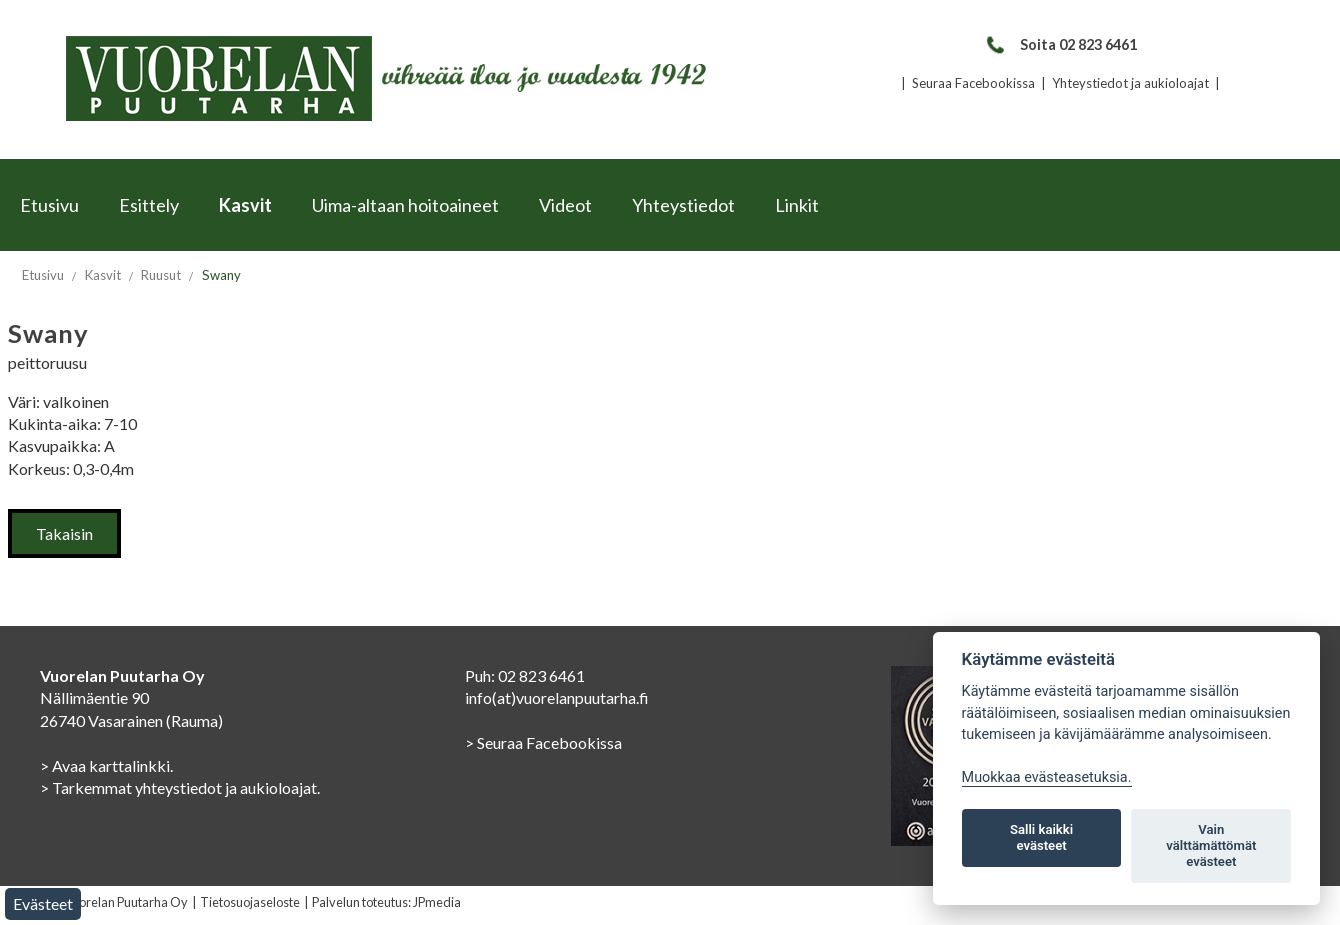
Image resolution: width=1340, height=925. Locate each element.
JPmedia (437, 902)
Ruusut (161, 275)
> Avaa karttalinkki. (106, 765)
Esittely (149, 205)
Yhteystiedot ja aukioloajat (1130, 83)
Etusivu (49, 205)
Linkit (797, 205)
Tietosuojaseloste (250, 902)
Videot (565, 205)
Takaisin (64, 533)
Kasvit (245, 205)
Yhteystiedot (683, 205)
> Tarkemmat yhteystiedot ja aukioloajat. (180, 787)
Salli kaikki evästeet (1041, 837)
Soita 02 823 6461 (1060, 44)
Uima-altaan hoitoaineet (405, 205)
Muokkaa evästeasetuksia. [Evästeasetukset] (1047, 777)
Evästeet (43, 903)
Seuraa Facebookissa (973, 83)
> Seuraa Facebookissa (543, 742)
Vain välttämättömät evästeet (1211, 845)
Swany (221, 275)
